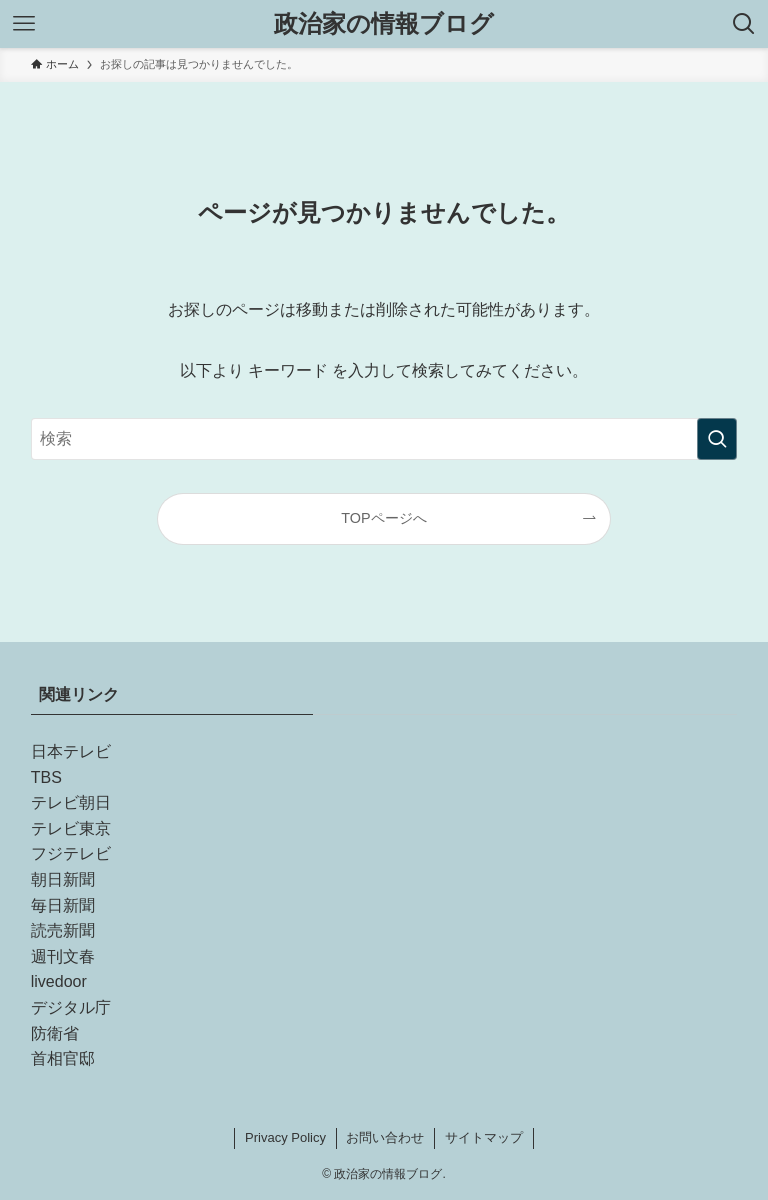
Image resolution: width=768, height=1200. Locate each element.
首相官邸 (63, 1058)
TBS (46, 777)
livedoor (59, 981)
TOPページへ (383, 518)
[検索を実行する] (717, 439)
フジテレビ (71, 853)
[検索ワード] (384, 439)
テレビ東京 (71, 828)
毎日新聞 (63, 905)
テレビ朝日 (71, 802)
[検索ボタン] (744, 24)
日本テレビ (71, 751)
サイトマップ (484, 1137)
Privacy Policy (285, 1137)
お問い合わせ (385, 1137)
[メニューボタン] (24, 24)
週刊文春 (63, 956)
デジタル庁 (71, 1007)
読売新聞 (63, 930)
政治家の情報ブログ (384, 24)
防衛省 (55, 1033)
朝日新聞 (63, 879)
